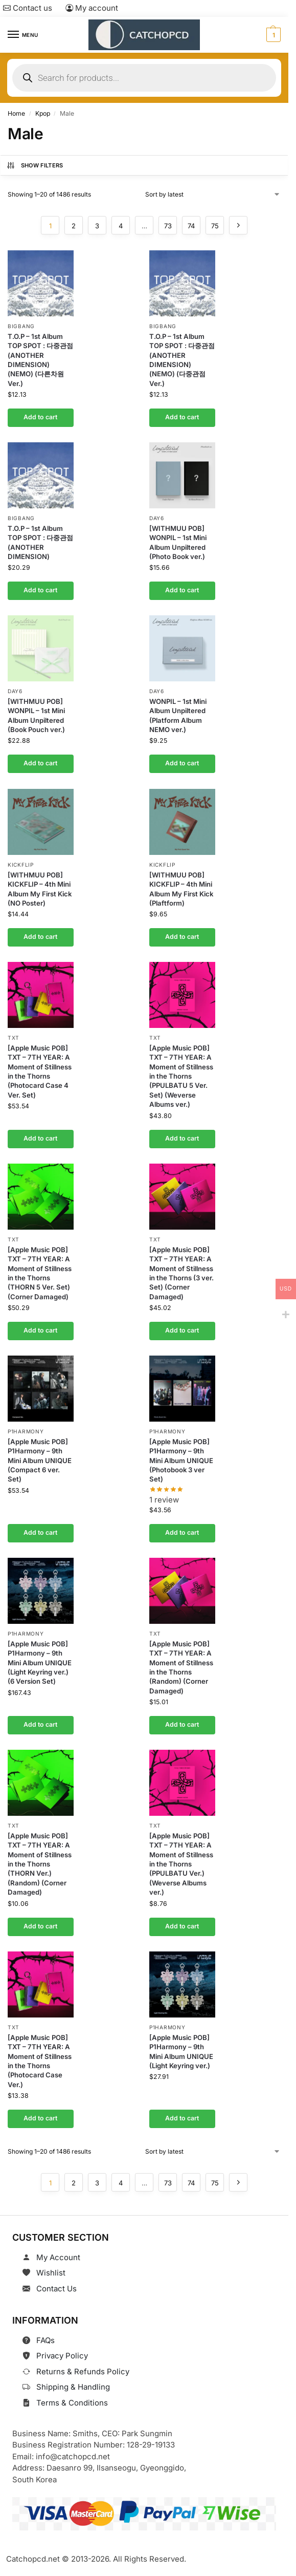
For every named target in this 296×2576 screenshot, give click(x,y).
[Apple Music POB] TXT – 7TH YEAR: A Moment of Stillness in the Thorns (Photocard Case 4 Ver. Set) (40, 1071)
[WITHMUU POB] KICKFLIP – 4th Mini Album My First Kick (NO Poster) (40, 888)
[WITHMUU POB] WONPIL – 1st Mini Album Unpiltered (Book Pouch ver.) (36, 715)
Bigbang (21, 326)
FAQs (45, 2340)
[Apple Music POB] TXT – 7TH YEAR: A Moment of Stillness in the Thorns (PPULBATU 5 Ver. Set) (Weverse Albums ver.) (181, 1076)
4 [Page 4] (121, 226)
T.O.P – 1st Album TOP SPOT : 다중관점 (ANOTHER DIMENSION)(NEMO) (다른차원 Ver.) (40, 360)
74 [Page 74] (191, 226)
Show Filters (34, 165)
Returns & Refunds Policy (82, 2371)
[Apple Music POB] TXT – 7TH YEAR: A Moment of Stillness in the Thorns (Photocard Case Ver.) (40, 2060)
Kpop (42, 113)
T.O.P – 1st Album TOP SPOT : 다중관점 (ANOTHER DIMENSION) (40, 542)
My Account (58, 2257)
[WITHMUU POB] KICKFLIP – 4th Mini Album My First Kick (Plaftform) (181, 888)
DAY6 (156, 518)
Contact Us (56, 2288)
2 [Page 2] (74, 226)
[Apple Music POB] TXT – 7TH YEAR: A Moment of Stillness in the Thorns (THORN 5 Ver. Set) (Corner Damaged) (40, 1272)
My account (91, 8)
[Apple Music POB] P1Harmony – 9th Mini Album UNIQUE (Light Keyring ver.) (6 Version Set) (40, 1663)
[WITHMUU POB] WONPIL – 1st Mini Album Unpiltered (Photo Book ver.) (178, 542)
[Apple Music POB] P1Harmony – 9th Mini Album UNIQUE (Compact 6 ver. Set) (40, 1460)
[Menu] (23, 34)
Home (16, 113)
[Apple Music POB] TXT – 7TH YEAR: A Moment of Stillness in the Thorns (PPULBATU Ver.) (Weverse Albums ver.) (181, 1864)
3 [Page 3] (97, 226)
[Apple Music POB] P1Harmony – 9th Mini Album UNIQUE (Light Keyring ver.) (181, 2051)
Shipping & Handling (73, 2387)
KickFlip (21, 864)
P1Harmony (25, 1431)
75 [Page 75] (215, 226)
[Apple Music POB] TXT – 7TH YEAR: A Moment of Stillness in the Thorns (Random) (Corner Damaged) (181, 1667)
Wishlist (50, 2273)
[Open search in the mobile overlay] (144, 78)
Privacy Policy (62, 2355)
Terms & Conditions (72, 2403)
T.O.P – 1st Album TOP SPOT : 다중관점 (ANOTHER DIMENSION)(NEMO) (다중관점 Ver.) (182, 360)
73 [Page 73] (168, 226)
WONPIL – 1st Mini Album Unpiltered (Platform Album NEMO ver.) (178, 715)
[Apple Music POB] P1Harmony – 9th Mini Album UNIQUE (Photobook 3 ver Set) (181, 1460)
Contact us (27, 8)
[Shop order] (213, 194)
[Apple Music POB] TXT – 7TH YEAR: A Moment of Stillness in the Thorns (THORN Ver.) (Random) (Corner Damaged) (40, 1864)
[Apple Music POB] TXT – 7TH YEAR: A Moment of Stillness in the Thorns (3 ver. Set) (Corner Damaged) (181, 1272)
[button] (272, 35)
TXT (13, 1038)
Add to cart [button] (40, 417)
